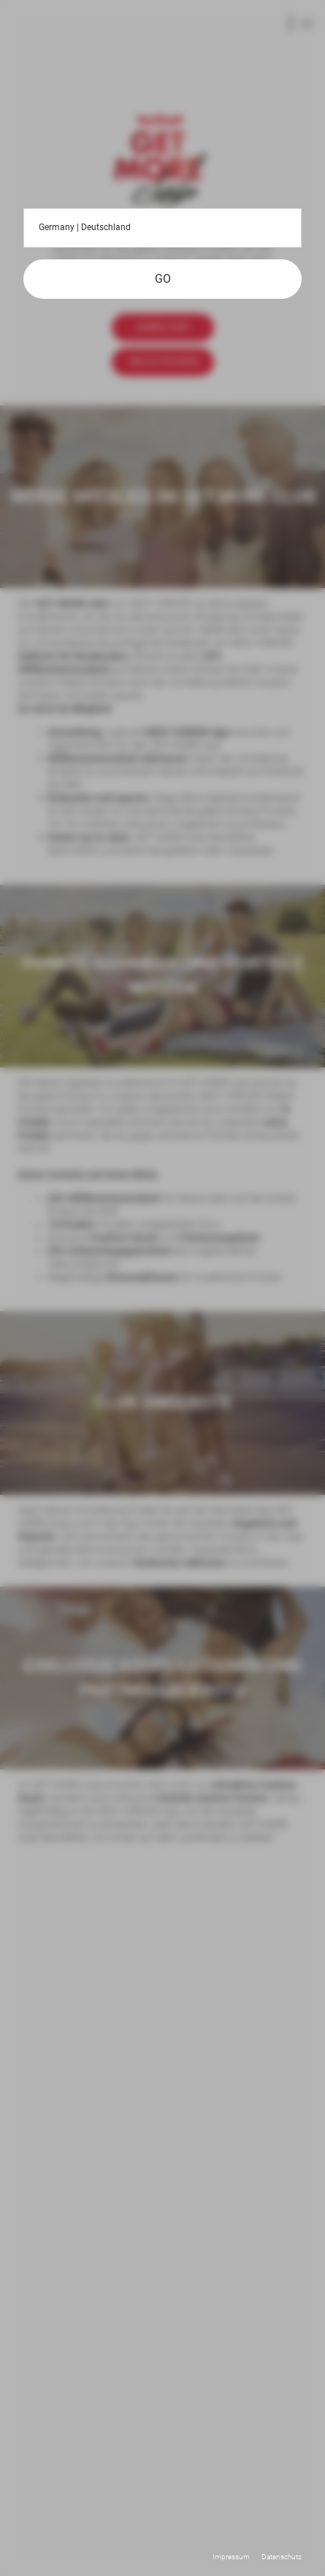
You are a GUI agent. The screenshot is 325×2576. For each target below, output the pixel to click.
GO (163, 279)
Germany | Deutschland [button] (162, 227)
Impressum (231, 2557)
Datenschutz (281, 2557)
